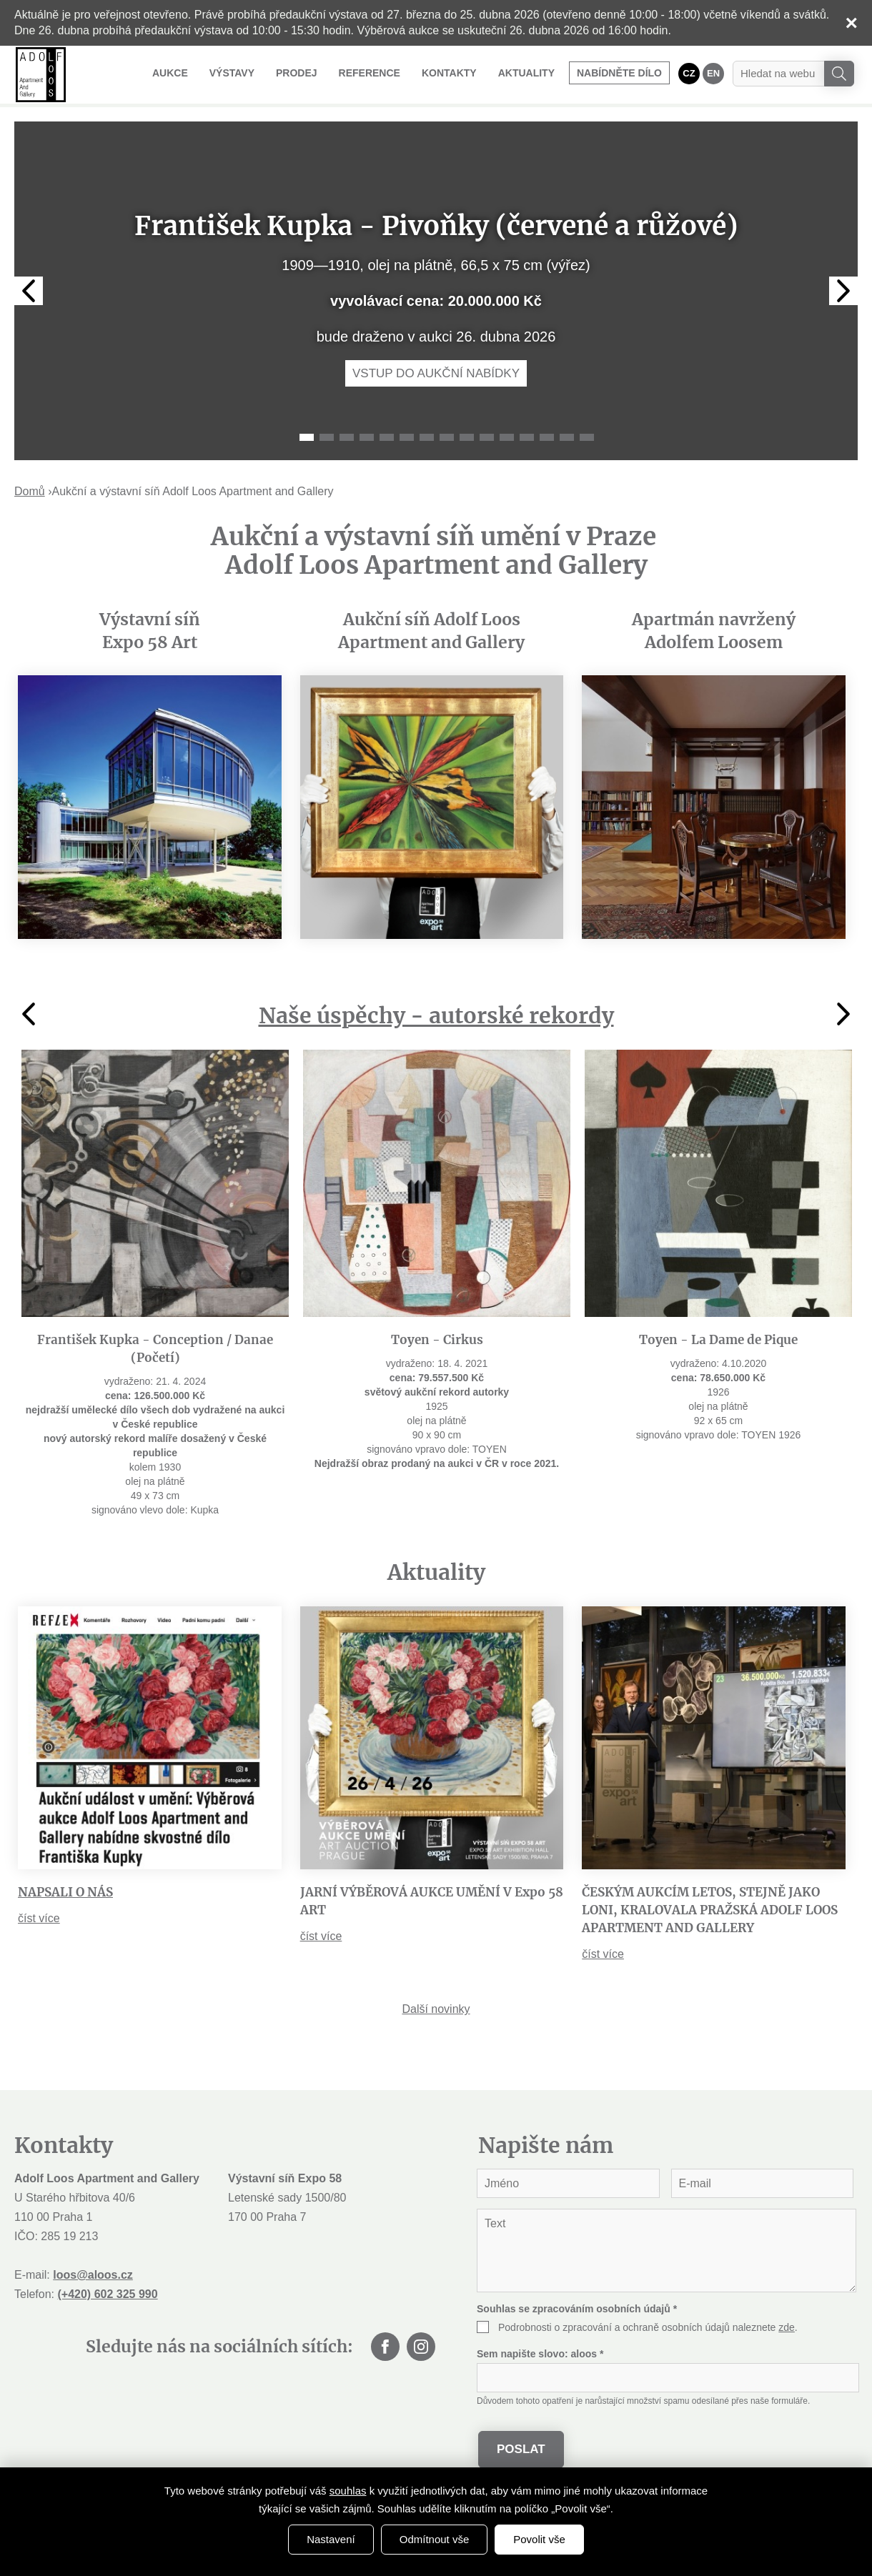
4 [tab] (367, 437)
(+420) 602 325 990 (107, 2294)
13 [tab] (547, 437)
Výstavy (231, 73)
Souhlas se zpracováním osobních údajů (577, 2308)
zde (786, 2327)
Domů (29, 491)
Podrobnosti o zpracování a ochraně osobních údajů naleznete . (648, 2327)
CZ (689, 73)
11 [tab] (507, 437)
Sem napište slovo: (540, 2353)
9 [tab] (467, 437)
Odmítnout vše (435, 2539)
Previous (28, 291)
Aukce (170, 73)
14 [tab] (567, 437)
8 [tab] (447, 437)
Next (843, 291)
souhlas (348, 2491)
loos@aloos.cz (93, 2275)
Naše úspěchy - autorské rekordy (436, 1015)
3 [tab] (347, 437)
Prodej (296, 73)
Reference (369, 73)
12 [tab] (527, 437)
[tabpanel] (436, 290)
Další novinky (436, 2009)
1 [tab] (306, 437)
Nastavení (331, 2539)
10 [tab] (487, 437)
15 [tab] (587, 437)
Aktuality (526, 73)
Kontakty (449, 73)
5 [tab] (387, 437)
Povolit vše (539, 2539)
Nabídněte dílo (619, 73)
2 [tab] (326, 437)
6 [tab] (407, 437)
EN (713, 73)
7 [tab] (427, 437)
